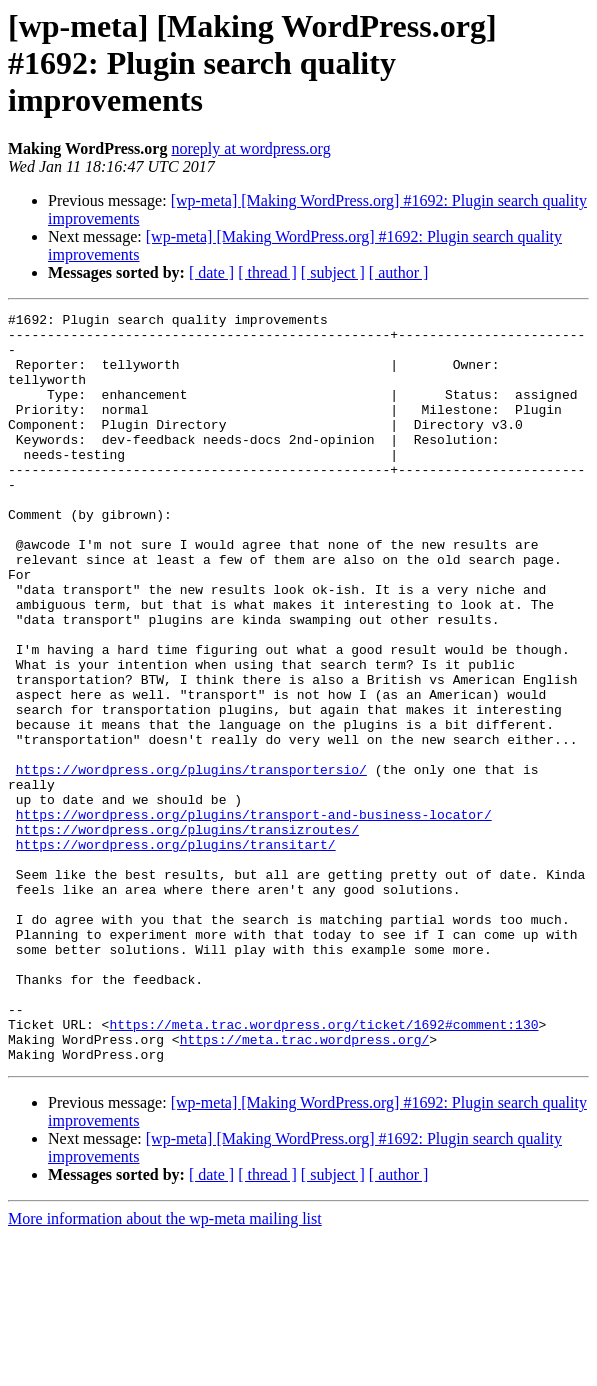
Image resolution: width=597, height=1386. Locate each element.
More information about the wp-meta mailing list (165, 1368)
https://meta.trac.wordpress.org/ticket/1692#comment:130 (323, 1168)
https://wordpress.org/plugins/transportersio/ (191, 862)
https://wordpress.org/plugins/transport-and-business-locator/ (254, 916)
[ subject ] (333, 272)
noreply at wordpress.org (250, 148)
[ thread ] (267, 272)
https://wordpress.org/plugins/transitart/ (176, 952)
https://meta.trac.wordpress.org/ (305, 1186)
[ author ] (399, 272)
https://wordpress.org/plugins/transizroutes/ (187, 934)
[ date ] (211, 272)
